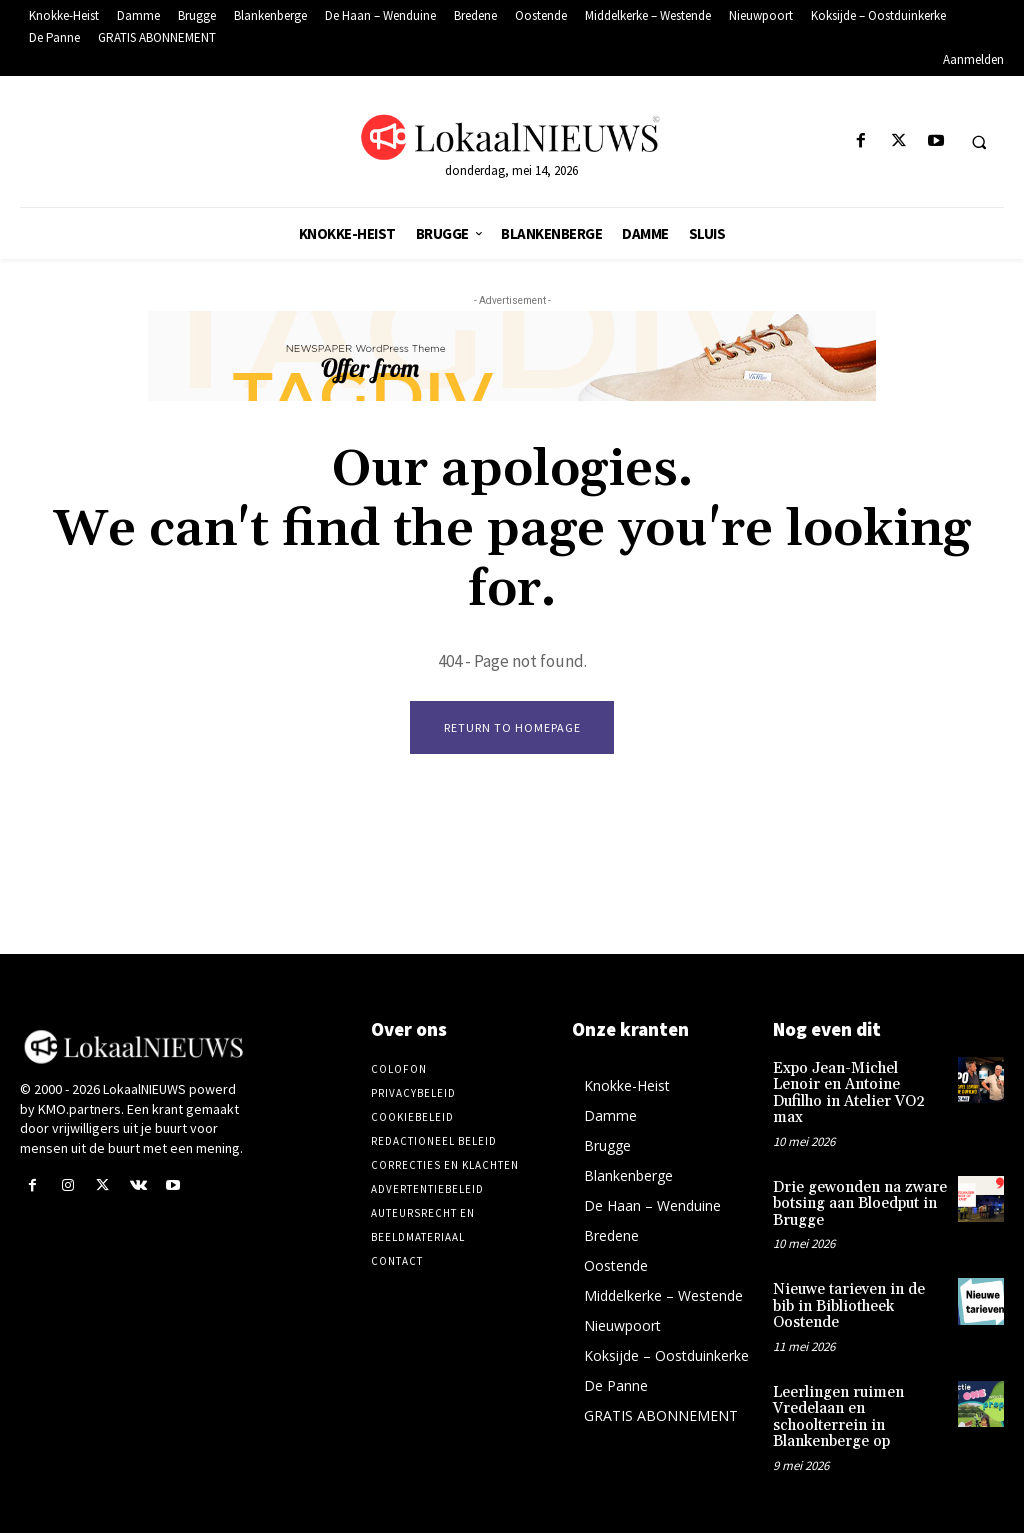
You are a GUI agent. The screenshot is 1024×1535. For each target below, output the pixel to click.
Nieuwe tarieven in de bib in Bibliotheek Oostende (856, 1276)
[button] (979, 142)
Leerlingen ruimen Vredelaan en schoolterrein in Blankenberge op (834, 1375)
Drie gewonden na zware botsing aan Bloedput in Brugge (855, 1184)
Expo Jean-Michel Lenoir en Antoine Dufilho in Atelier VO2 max (854, 1085)
